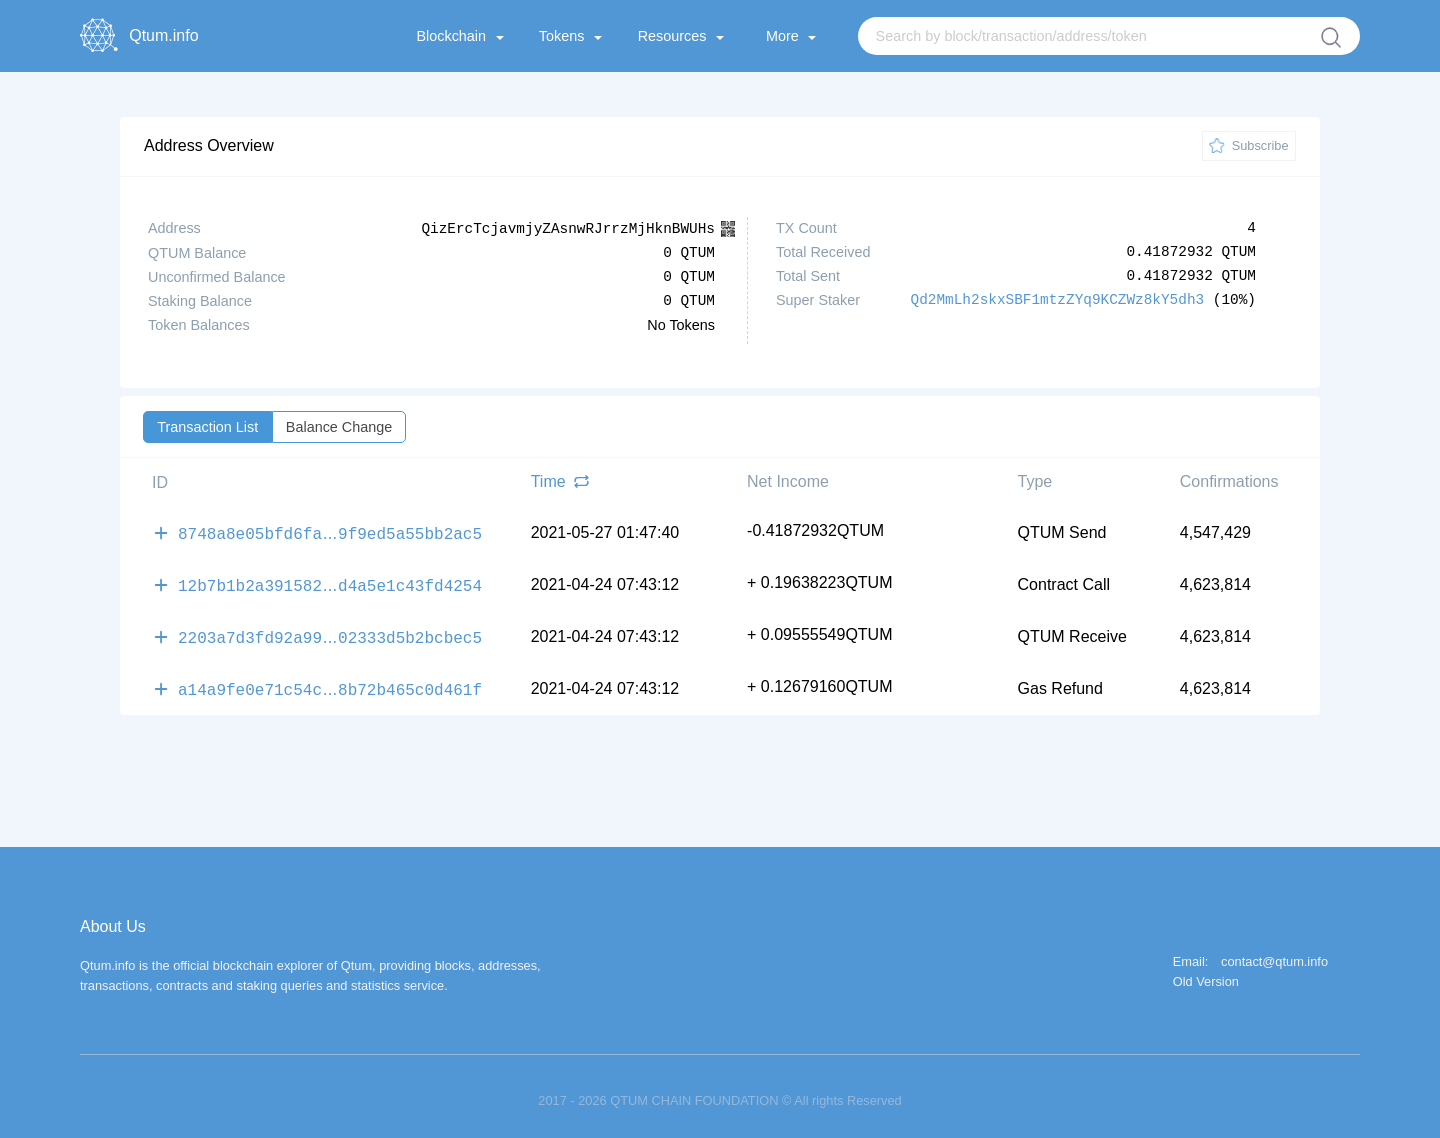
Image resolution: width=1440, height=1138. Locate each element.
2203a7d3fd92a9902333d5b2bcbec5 (330, 631)
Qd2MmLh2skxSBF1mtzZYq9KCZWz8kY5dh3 (1058, 299)
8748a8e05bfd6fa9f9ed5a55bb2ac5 (330, 531)
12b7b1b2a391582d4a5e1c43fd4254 (330, 581)
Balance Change (339, 426)
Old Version (1206, 973)
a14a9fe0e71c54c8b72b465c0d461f (330, 681)
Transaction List (207, 426)
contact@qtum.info (1274, 953)
